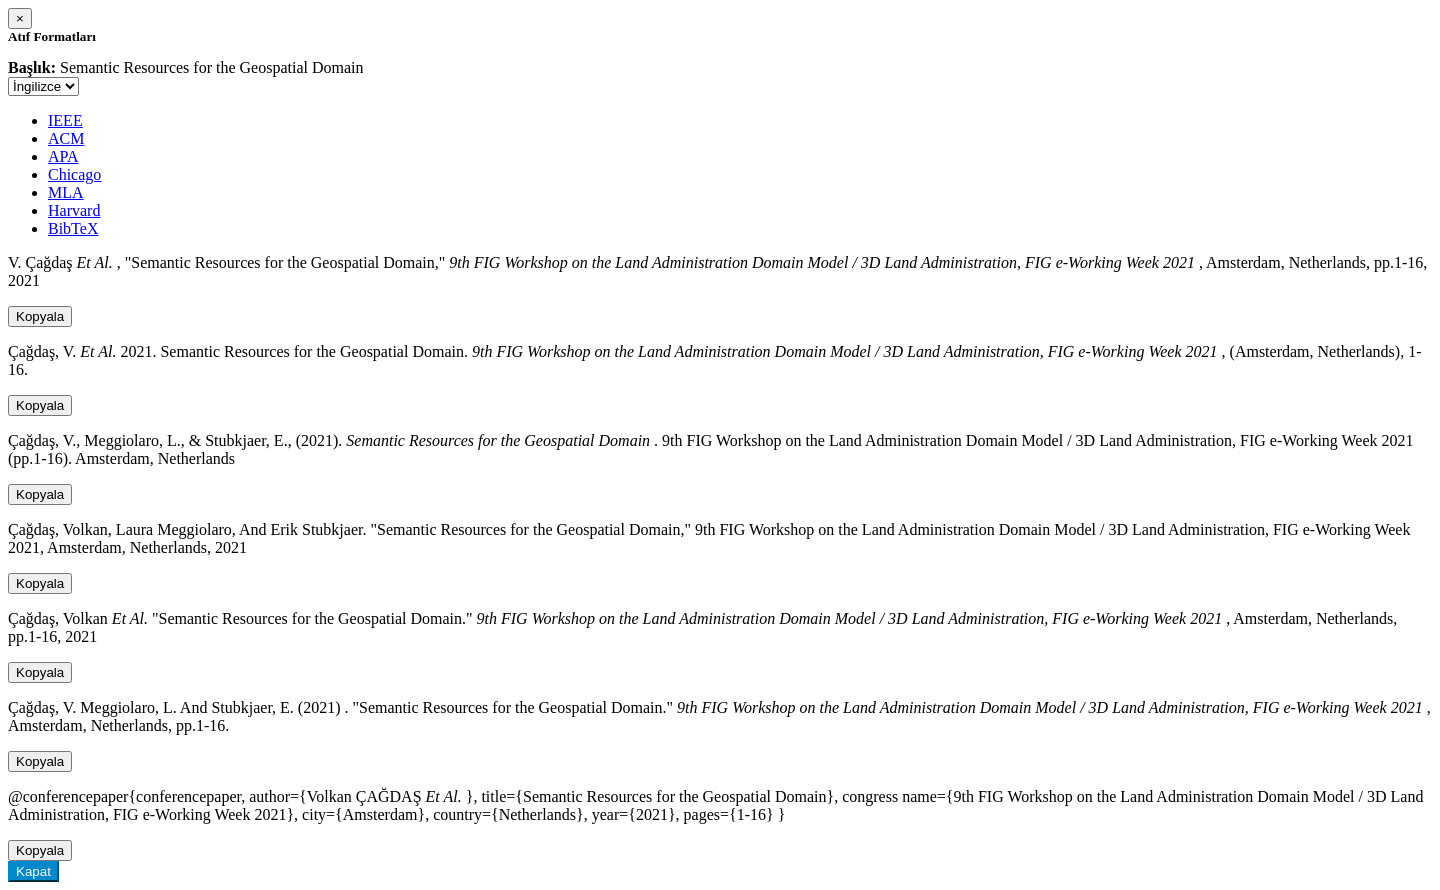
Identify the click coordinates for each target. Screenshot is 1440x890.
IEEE (65, 120)
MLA (66, 192)
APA (63, 156)
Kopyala (40, 316)
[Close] (20, 18)
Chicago (74, 174)
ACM (66, 138)
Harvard (74, 210)
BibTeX (73, 228)
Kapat (33, 871)
